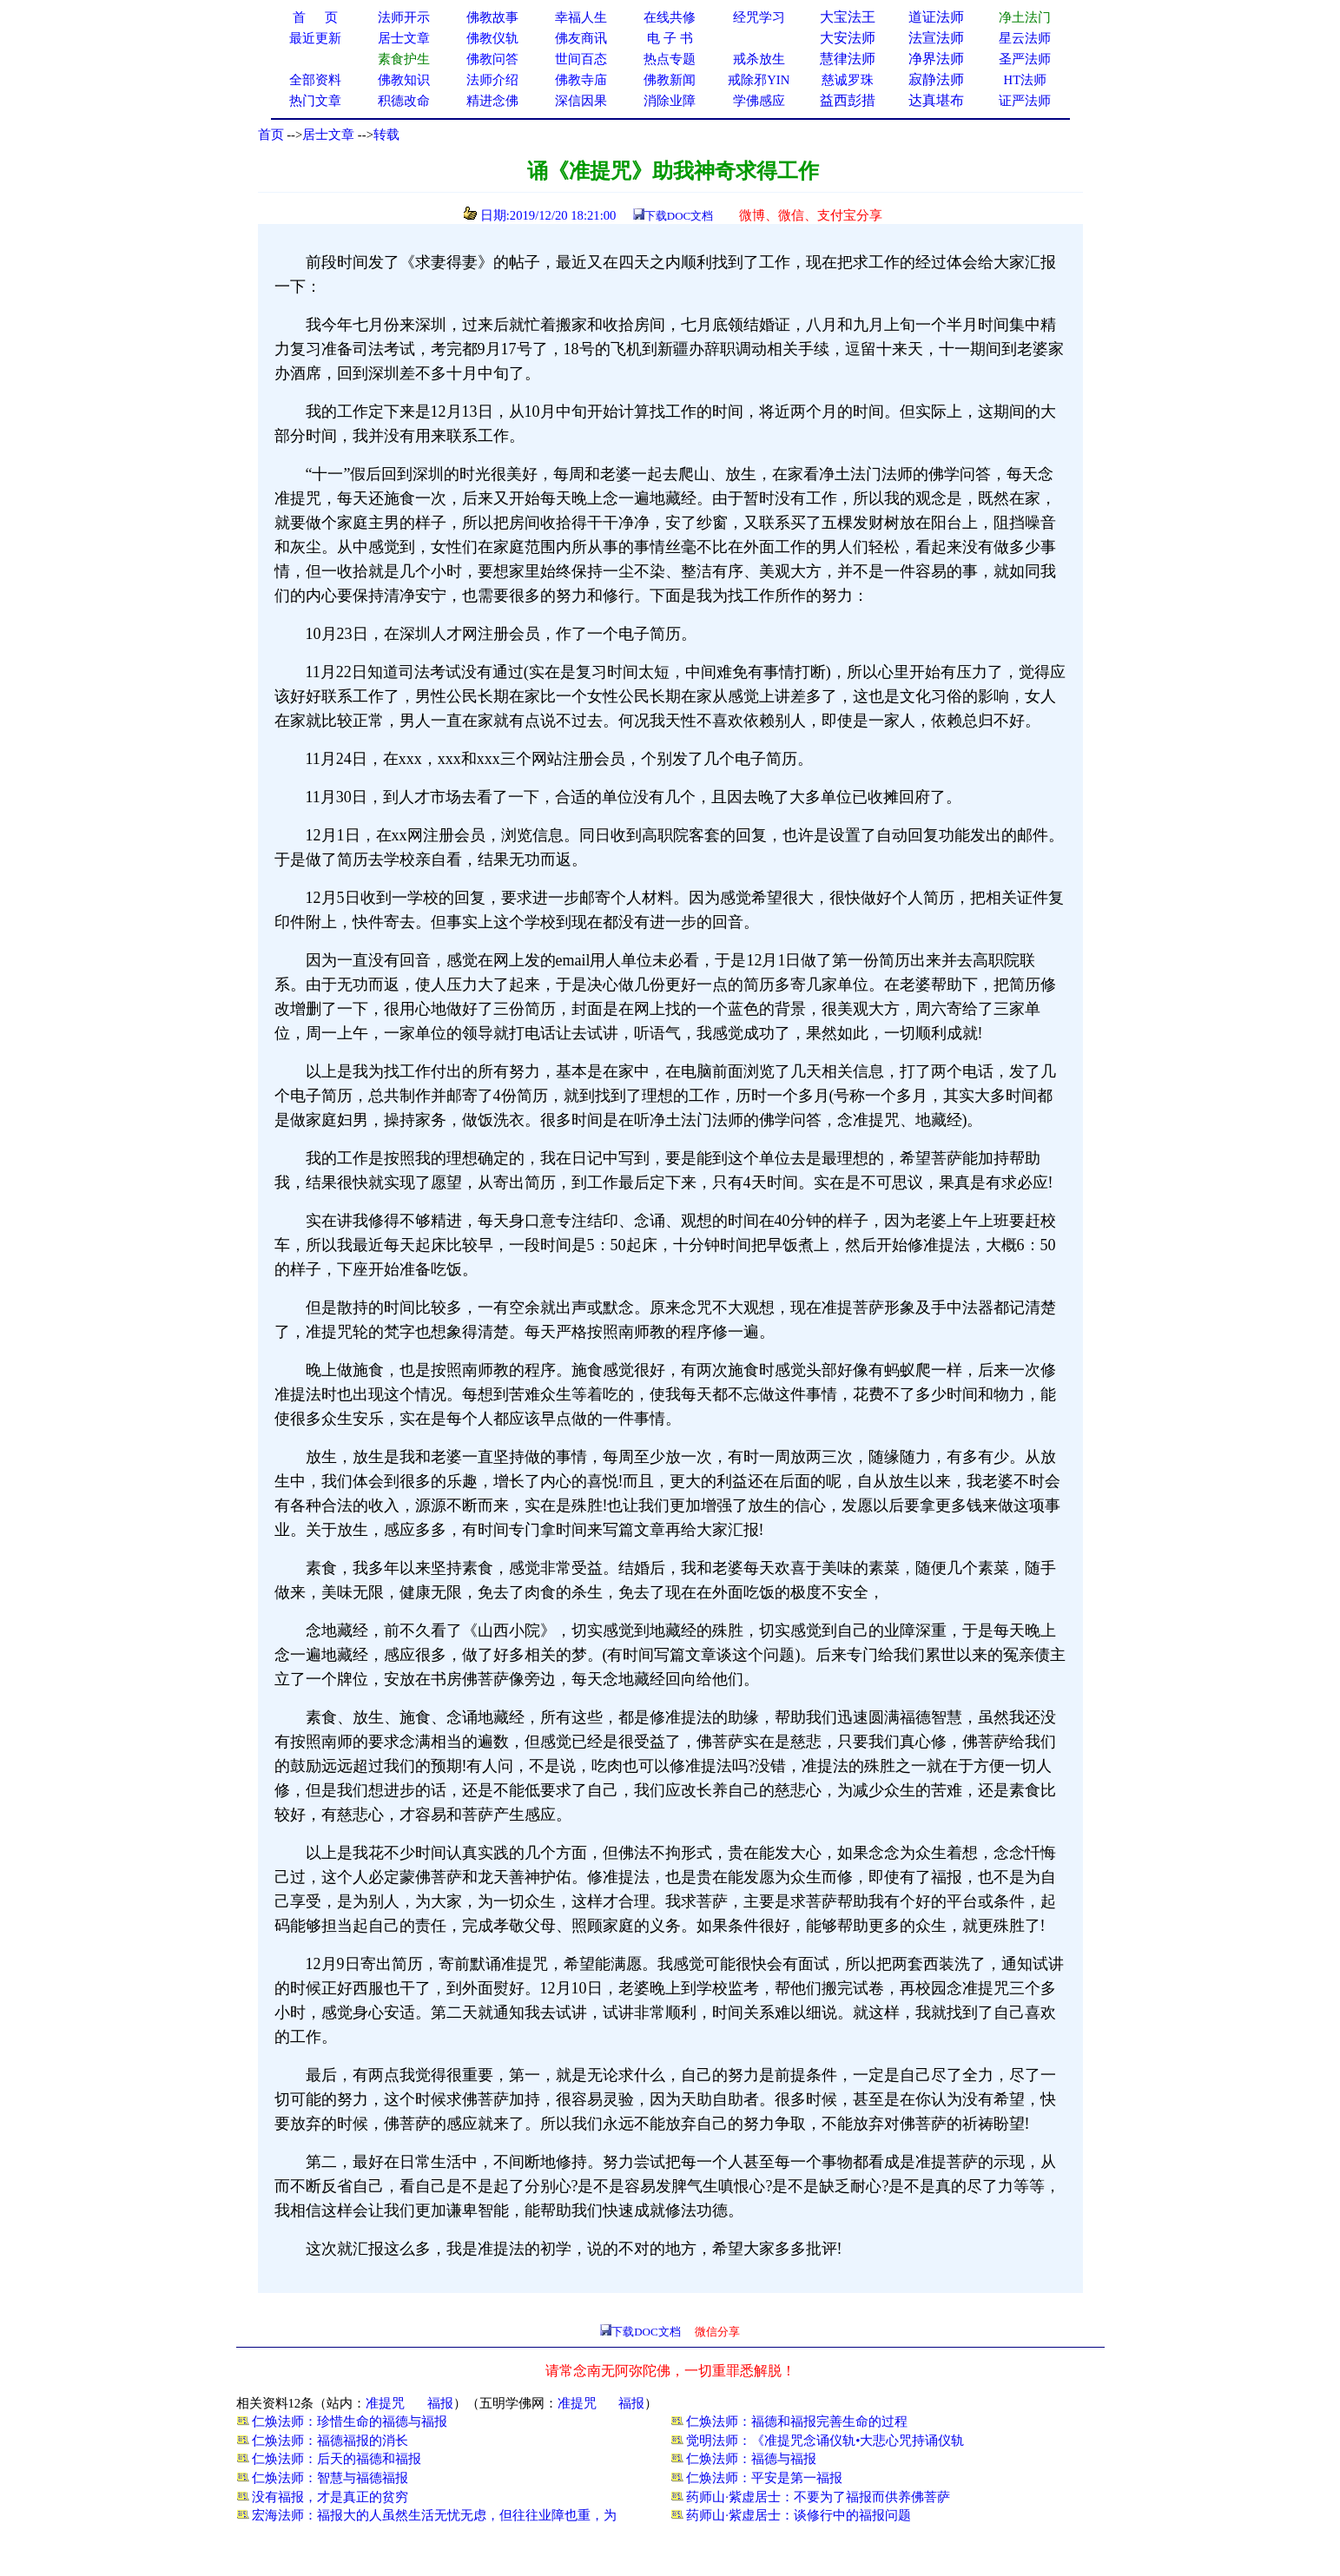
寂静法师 (936, 79)
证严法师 (1025, 101)
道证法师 (936, 17)
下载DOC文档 (678, 215)
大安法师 (847, 37)
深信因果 (581, 101)
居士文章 (328, 135)
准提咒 (385, 2403)
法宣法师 (936, 37)
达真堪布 (936, 100)
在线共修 (670, 17)
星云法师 (1025, 38)
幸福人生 (581, 17)
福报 (440, 2403)
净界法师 (936, 58)
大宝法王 (847, 17)
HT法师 (1025, 80)
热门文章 (315, 101)
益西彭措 (847, 100)
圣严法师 (1025, 59)
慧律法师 (847, 58)
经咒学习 (759, 17)
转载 (386, 135)
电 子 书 (669, 38)
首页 (271, 135)
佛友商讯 (581, 38)
